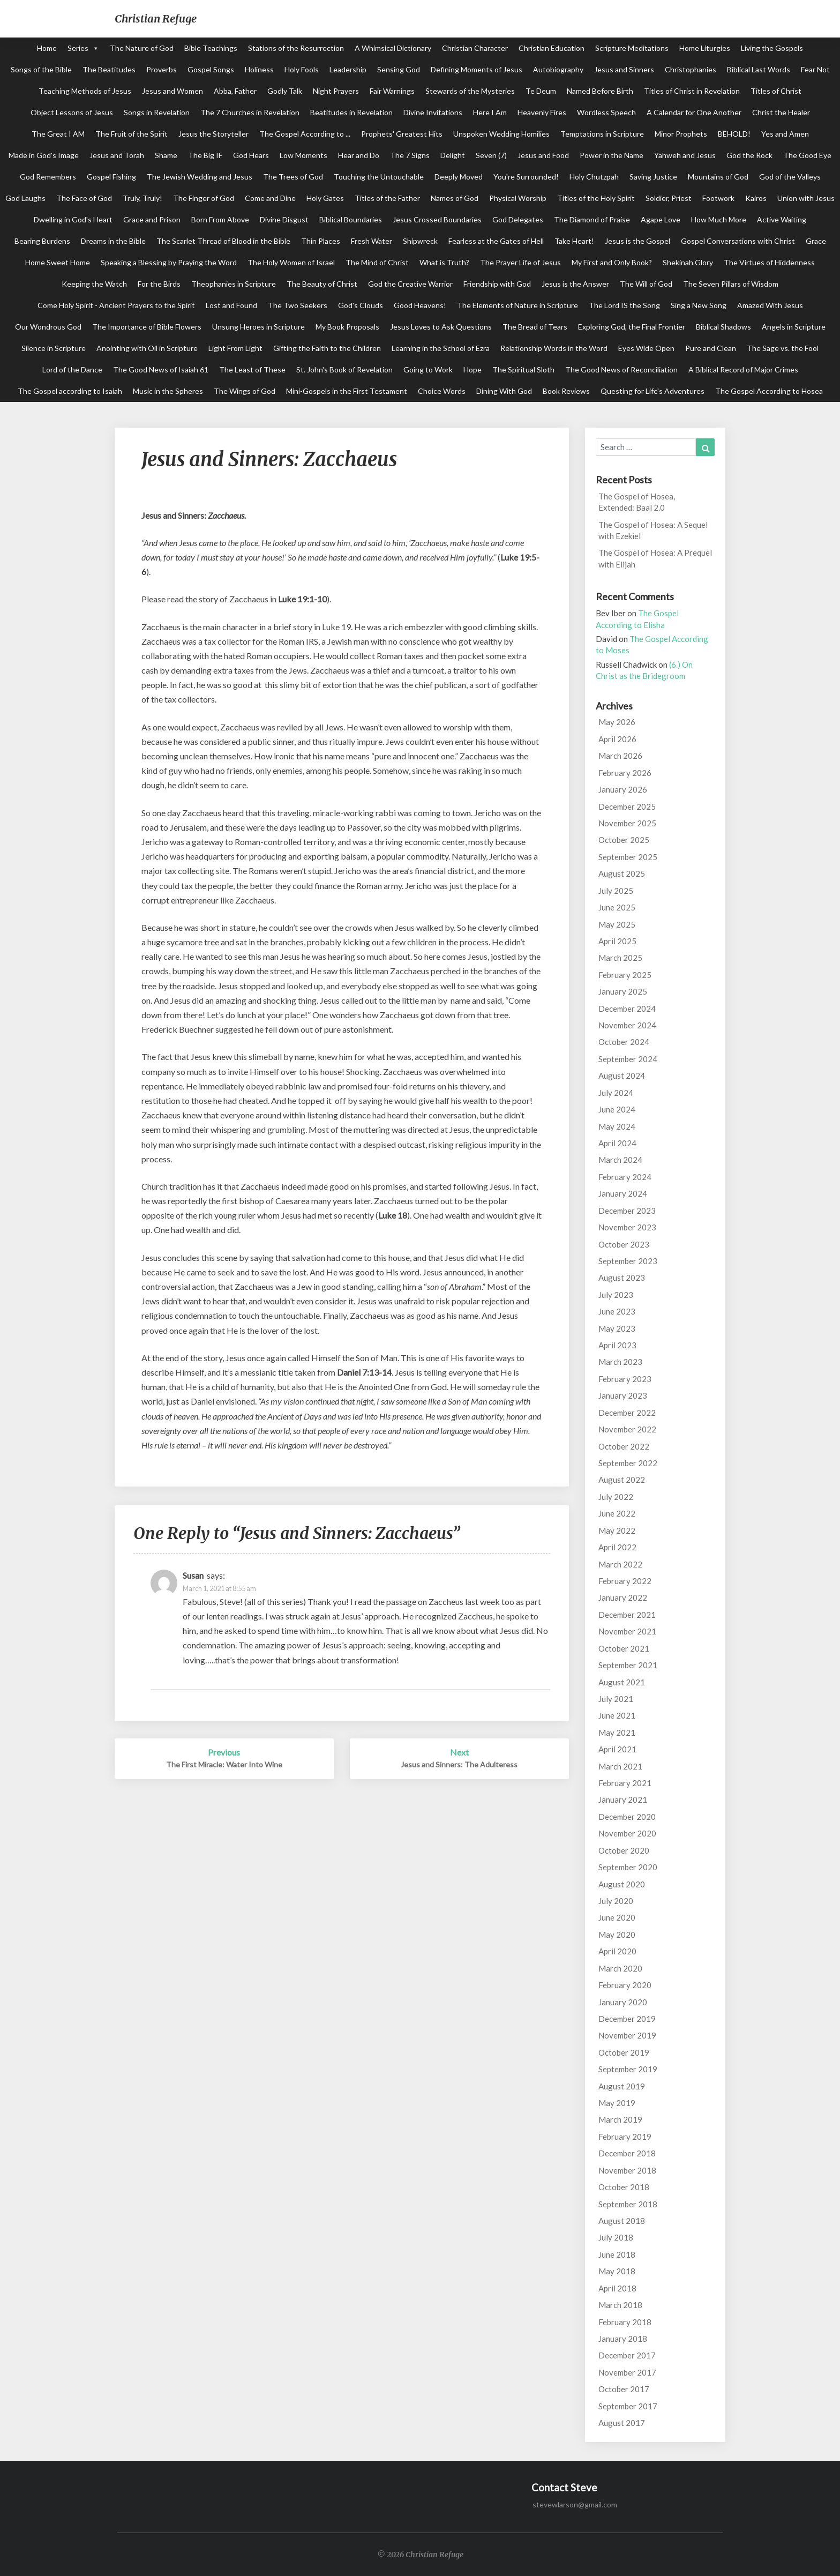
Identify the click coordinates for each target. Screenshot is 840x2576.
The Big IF (205, 155)
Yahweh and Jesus (685, 155)
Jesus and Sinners (624, 69)
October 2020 (623, 1850)
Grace (816, 240)
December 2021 (627, 1614)
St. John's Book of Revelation (344, 369)
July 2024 (615, 1092)
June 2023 (616, 1311)
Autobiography (558, 69)
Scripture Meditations (632, 48)
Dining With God (504, 390)
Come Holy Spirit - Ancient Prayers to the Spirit (116, 305)
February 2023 (624, 1379)
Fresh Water (371, 240)
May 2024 (616, 1126)
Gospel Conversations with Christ (738, 240)
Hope (472, 369)
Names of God (454, 198)
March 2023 (620, 1362)
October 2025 (623, 840)
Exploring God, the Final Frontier (631, 326)
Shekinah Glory (688, 262)
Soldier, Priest (669, 198)
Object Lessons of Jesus (72, 112)
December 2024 (627, 1008)
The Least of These (252, 369)
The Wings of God (244, 390)
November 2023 (627, 1227)
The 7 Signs (410, 155)
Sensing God (398, 69)
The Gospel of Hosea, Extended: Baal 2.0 (636, 501)
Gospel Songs (211, 69)
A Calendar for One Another (694, 112)
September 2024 (627, 1059)
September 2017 (627, 2406)
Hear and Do (358, 155)
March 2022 (620, 1564)
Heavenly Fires (542, 112)
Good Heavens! (420, 305)
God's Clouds (360, 305)
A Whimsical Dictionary (393, 48)
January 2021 (622, 1799)
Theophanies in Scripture (233, 283)
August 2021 (621, 1682)
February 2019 (624, 2136)
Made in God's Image (44, 155)
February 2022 (624, 1581)
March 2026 (620, 755)
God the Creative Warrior (410, 283)
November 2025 (627, 823)
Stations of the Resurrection (296, 48)
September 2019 (627, 2069)
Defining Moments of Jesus (476, 69)
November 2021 (627, 1631)
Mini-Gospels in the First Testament (346, 390)
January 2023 (622, 1395)
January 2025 (622, 991)
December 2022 (627, 1412)
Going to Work (428, 369)
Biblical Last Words (758, 69)
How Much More (718, 219)
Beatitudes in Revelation (351, 112)
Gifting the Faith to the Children (327, 348)
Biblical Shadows (723, 326)
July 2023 (615, 1295)
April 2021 (617, 1749)
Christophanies (690, 69)
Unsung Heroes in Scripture (258, 326)
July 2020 (615, 1901)
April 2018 (617, 2288)
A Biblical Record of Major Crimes (743, 369)
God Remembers (48, 176)
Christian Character (475, 48)
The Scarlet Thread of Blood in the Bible (223, 240)
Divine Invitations (432, 112)
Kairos (756, 198)
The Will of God (646, 283)
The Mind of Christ (377, 262)
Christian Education (551, 48)
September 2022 (627, 1463)
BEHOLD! (734, 133)
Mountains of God (718, 176)
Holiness (259, 69)
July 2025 (615, 890)
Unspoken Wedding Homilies (501, 133)
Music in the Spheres (168, 390)
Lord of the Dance (72, 369)
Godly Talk (284, 90)
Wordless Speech (606, 112)
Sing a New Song (698, 305)
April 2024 (617, 1143)
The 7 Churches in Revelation (249, 112)
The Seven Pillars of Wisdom (730, 283)
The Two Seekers (297, 305)
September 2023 (627, 1261)
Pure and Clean (710, 348)
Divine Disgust (284, 219)
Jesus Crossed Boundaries (437, 219)
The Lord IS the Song (624, 305)
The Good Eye (807, 155)
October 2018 (623, 2187)
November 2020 (627, 1833)
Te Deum (541, 90)
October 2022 (623, 1446)
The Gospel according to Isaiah (70, 390)
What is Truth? (444, 262)
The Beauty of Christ (322, 283)
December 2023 (627, 1210)
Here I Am (490, 112)
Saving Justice (653, 176)
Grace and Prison (152, 219)
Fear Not (815, 69)
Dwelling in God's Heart (73, 219)
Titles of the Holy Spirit (596, 198)
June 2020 (616, 1917)
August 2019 (621, 2086)
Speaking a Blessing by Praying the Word (169, 262)
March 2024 (620, 1159)
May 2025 (616, 924)
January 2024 (622, 1193)
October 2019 (623, 2052)
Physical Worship (517, 198)
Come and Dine (270, 198)
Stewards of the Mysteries (470, 90)
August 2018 (621, 2221)
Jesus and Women (172, 90)
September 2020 (627, 1867)
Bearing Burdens (42, 240)
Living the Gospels (772, 48)
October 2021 (623, 1648)
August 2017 (621, 2423)
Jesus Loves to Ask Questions (441, 326)
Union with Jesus (806, 198)
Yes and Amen (785, 133)
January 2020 (622, 2002)
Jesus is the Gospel (637, 240)
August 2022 (621, 1479)
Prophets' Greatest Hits (401, 133)
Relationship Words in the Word (554, 348)
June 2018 (616, 2254)
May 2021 (616, 1732)
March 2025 (620, 957)
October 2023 (623, 1244)
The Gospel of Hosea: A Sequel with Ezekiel (653, 530)
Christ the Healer (781, 112)
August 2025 (621, 873)
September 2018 (627, 2204)
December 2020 (627, 1816)
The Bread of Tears (534, 326)
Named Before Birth (600, 90)
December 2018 (627, 2153)
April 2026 (617, 739)
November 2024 (627, 1025)
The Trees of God (293, 176)
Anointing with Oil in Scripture (147, 348)
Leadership (347, 69)
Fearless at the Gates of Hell (496, 240)
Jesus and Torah (116, 155)
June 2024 (616, 1109)
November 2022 (627, 1429)
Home (47, 48)
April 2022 (617, 1547)
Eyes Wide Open (646, 348)
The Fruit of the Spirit (131, 133)
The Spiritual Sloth (523, 369)
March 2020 (620, 1968)
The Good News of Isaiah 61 (160, 369)
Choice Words (442, 390)
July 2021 (615, 1699)
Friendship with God (497, 283)
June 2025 (616, 907)
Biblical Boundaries (350, 219)
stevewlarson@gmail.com (574, 2504)
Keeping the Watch (94, 283)
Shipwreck (420, 240)
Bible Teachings (210, 48)
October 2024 (623, 1042)
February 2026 (624, 773)
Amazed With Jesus (770, 305)
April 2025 (617, 941)
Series (78, 48)
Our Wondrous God (48, 326)
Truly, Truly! (142, 198)
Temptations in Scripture (602, 133)
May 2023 (616, 1328)
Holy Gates (325, 198)
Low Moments (303, 155)
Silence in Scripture (53, 348)
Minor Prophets (681, 133)
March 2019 (620, 2119)
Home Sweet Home (57, 262)
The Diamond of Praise (592, 219)
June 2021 (616, 1715)
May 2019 (616, 2103)
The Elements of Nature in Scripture (517, 305)
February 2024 (624, 1177)
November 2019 (627, 2035)
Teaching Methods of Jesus (85, 90)
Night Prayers (336, 90)
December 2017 (627, 2355)
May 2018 (616, 2271)
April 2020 (617, 1951)
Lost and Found (231, 305)
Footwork (718, 198)
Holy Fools (301, 69)
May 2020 (616, 1934)
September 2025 (627, 857)
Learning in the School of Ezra (441, 348)
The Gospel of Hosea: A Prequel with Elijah (655, 558)
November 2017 (627, 2372)
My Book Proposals (347, 326)
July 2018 (615, 2237)
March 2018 (620, 2305)
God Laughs (25, 198)
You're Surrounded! (526, 176)
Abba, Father (235, 90)
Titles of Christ (776, 90)
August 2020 (621, 1884)
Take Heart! (574, 240)
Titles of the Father (387, 198)
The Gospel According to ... (304, 133)
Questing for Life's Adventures (652, 390)
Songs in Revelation (157, 112)
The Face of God (84, 198)
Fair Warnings (392, 90)
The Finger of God (203, 198)
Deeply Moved (458, 176)
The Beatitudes (109, 69)
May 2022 (616, 1530)
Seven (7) (491, 155)
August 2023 (621, 1277)
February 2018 (624, 2322)
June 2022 (616, 1513)
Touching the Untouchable (379, 176)
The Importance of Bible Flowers (146, 326)
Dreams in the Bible (113, 240)
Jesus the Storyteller (213, 133)
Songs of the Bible (41, 69)
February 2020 (624, 1985)
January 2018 (622, 2338)
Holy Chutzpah (594, 176)
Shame (166, 155)
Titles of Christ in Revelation (692, 90)
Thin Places (320, 240)
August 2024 (621, 1075)
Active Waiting (781, 219)
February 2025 (624, 975)
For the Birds (159, 283)
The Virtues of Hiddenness (769, 262)
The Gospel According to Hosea (769, 390)
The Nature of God (142, 48)
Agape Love (660, 219)
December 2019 (627, 2019)
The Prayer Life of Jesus (520, 262)
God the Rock (749, 155)
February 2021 (624, 1783)
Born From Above (220, 219)
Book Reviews (566, 390)
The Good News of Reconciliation (621, 369)
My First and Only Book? (612, 262)
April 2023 (617, 1345)
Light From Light (235, 348)
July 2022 (615, 1497)
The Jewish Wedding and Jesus (199, 176)
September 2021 (627, 1665)
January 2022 (622, 1597)
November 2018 (627, 2170)
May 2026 (616, 722)
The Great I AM (58, 133)
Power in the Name (611, 155)
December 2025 (627, 806)
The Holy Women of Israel (291, 262)
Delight (452, 155)
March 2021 (620, 1766)
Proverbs (161, 69)
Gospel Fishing (111, 176)
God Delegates (517, 219)
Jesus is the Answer (575, 283)
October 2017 (623, 2389)
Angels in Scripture (794, 326)
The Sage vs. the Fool (783, 348)
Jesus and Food (543, 155)
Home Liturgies (704, 48)
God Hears (251, 155)
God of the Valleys (790, 176)
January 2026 (622, 789)
